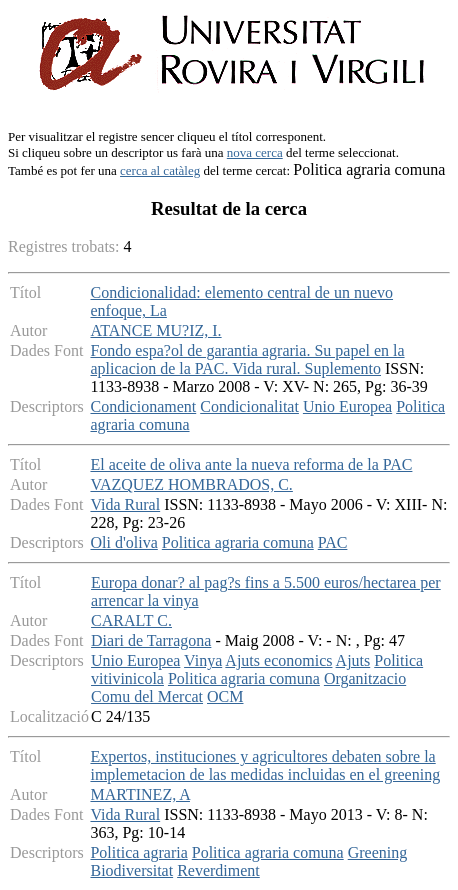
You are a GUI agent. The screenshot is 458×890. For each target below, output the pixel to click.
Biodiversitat (131, 870)
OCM (225, 696)
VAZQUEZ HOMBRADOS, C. (191, 484)
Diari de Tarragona (151, 640)
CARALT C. (131, 620)
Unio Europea (347, 406)
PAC (333, 542)
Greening (378, 852)
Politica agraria (138, 852)
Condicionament (143, 406)
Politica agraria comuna (238, 542)
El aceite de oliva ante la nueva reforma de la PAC (251, 464)
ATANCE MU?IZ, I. (155, 330)
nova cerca (255, 152)
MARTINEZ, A (139, 794)
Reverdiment (218, 870)
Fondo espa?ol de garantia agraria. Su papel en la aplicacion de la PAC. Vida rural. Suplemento (247, 359)
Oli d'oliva (123, 542)
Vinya (203, 660)
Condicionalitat (249, 406)
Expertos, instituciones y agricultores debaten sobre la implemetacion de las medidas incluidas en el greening (265, 765)
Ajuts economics (278, 660)
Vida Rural (125, 504)
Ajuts (353, 660)
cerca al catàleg (160, 170)
